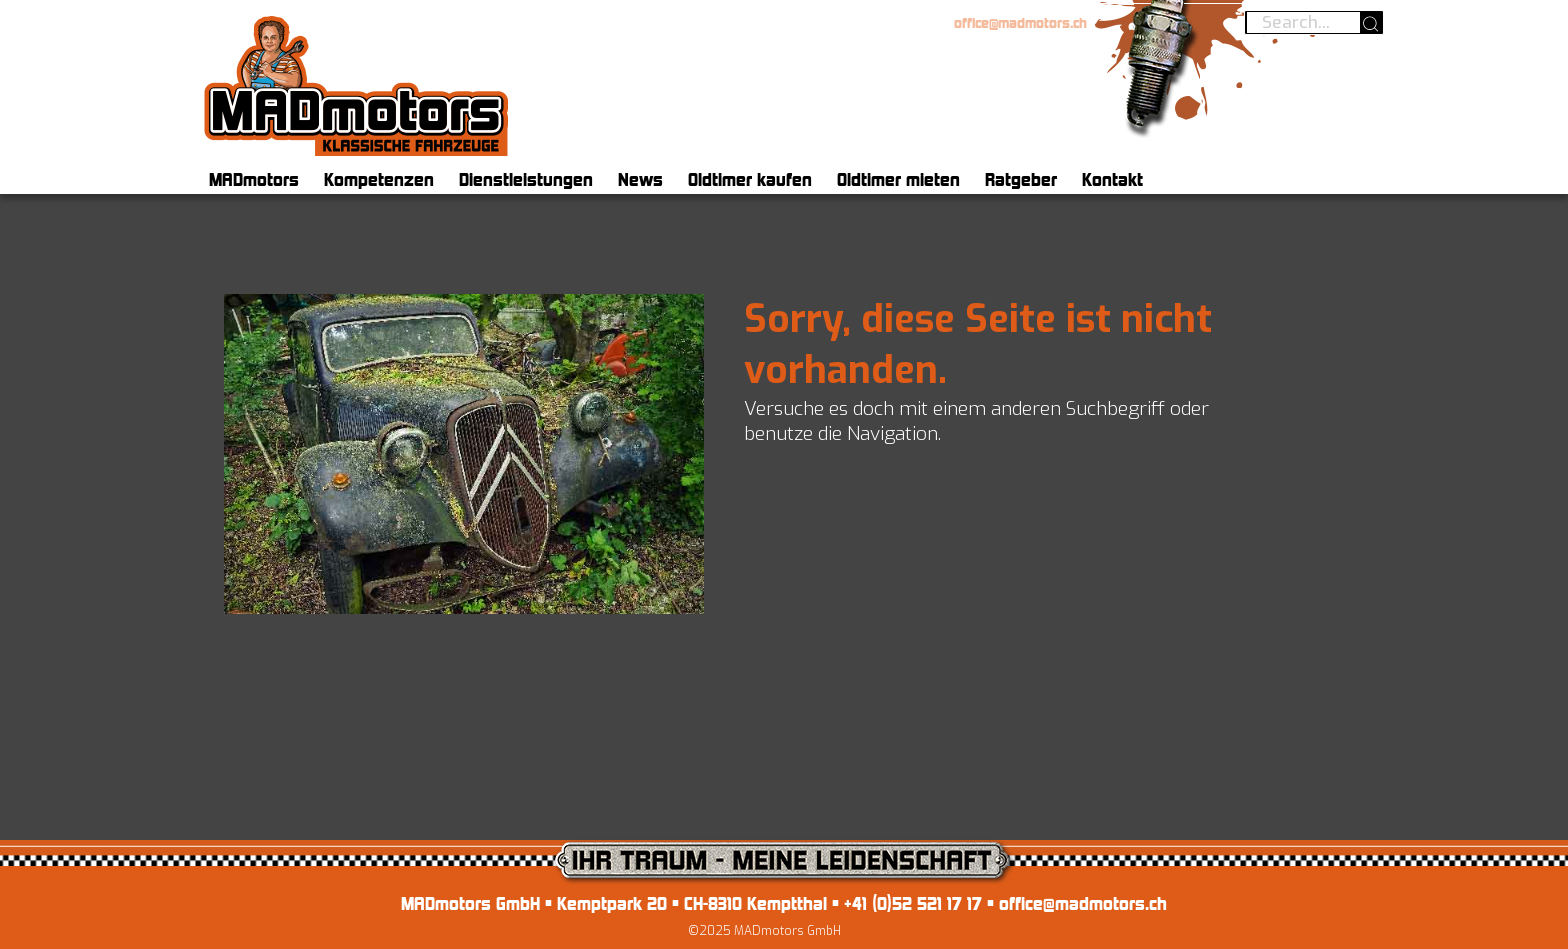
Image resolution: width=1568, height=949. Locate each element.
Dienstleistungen (526, 179)
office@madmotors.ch (1020, 23)
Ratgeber (1021, 179)
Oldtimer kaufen (750, 179)
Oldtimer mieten (898, 179)
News (640, 179)
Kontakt (1112, 179)
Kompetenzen (379, 179)
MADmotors (254, 179)
